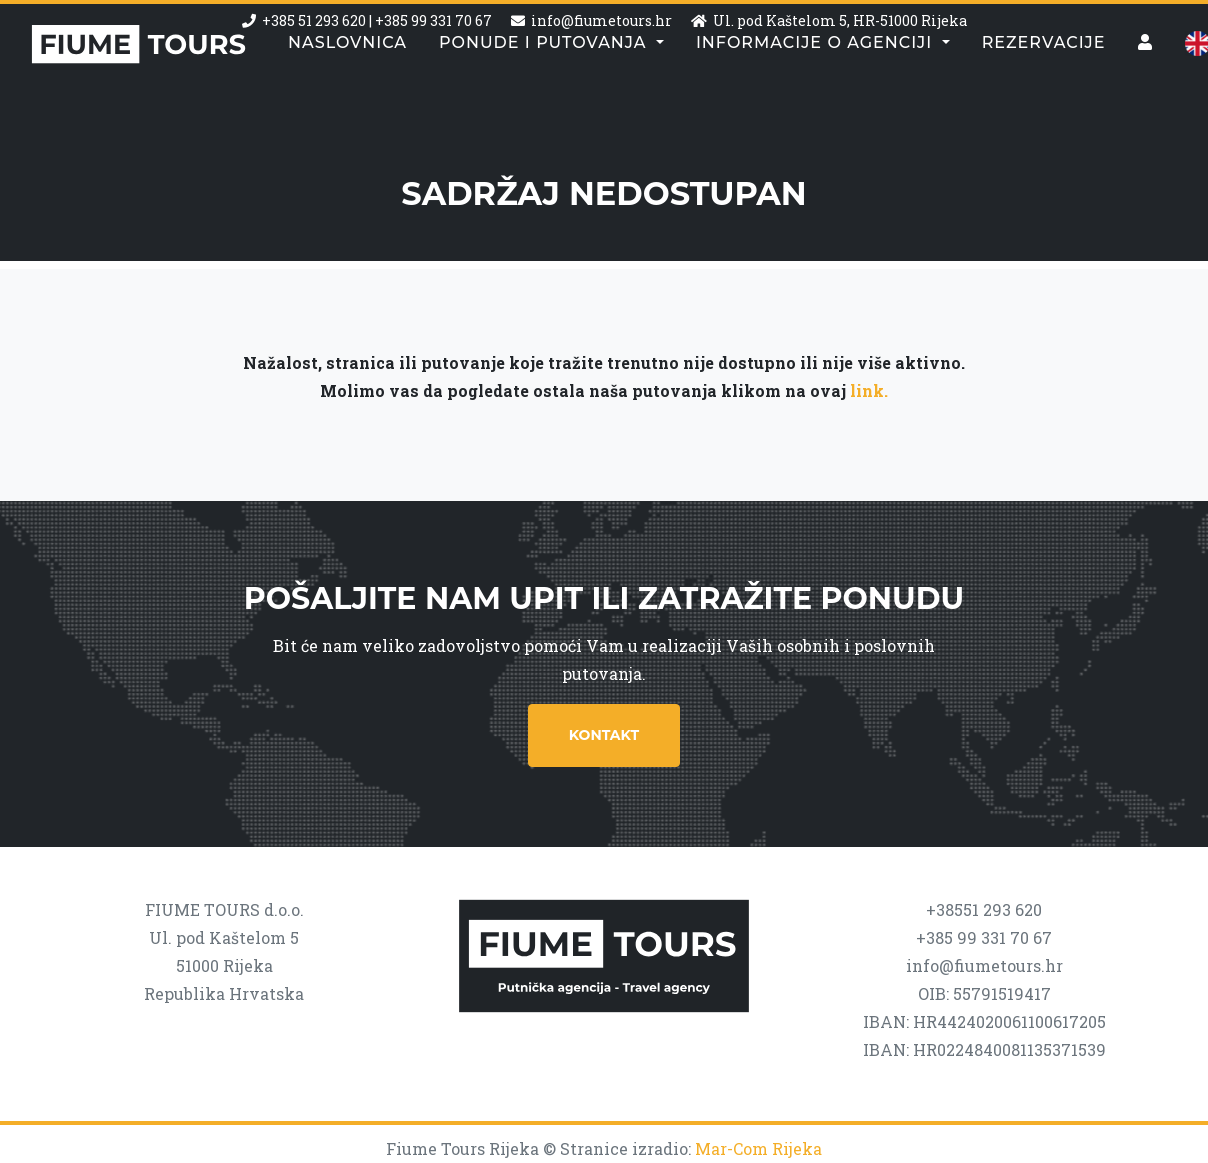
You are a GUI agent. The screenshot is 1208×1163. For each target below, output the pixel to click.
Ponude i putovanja (545, 84)
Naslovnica (347, 84)
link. (869, 390)
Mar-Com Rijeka (758, 1148)
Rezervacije (1044, 84)
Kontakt (604, 735)
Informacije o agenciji (817, 84)
